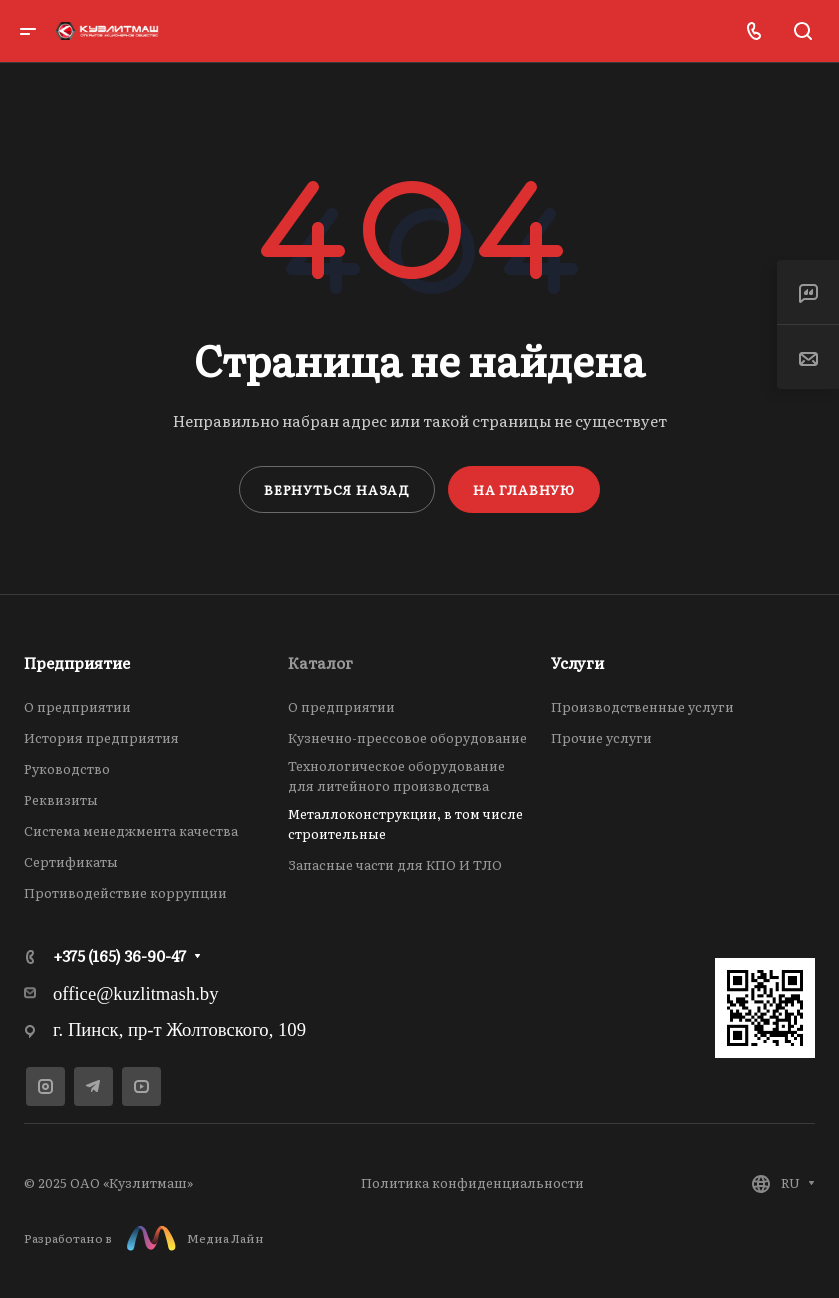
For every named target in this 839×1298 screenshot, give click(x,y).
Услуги (577, 662)
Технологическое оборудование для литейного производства (396, 775)
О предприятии (77, 706)
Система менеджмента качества (131, 830)
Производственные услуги (642, 706)
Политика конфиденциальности (472, 1182)
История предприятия (101, 737)
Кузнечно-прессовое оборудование (407, 737)
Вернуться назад (337, 489)
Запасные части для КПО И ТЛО (395, 864)
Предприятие (77, 662)
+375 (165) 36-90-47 (119, 955)
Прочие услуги (601, 737)
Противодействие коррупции (125, 892)
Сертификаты (71, 861)
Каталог (320, 662)
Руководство (67, 768)
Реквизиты (61, 799)
